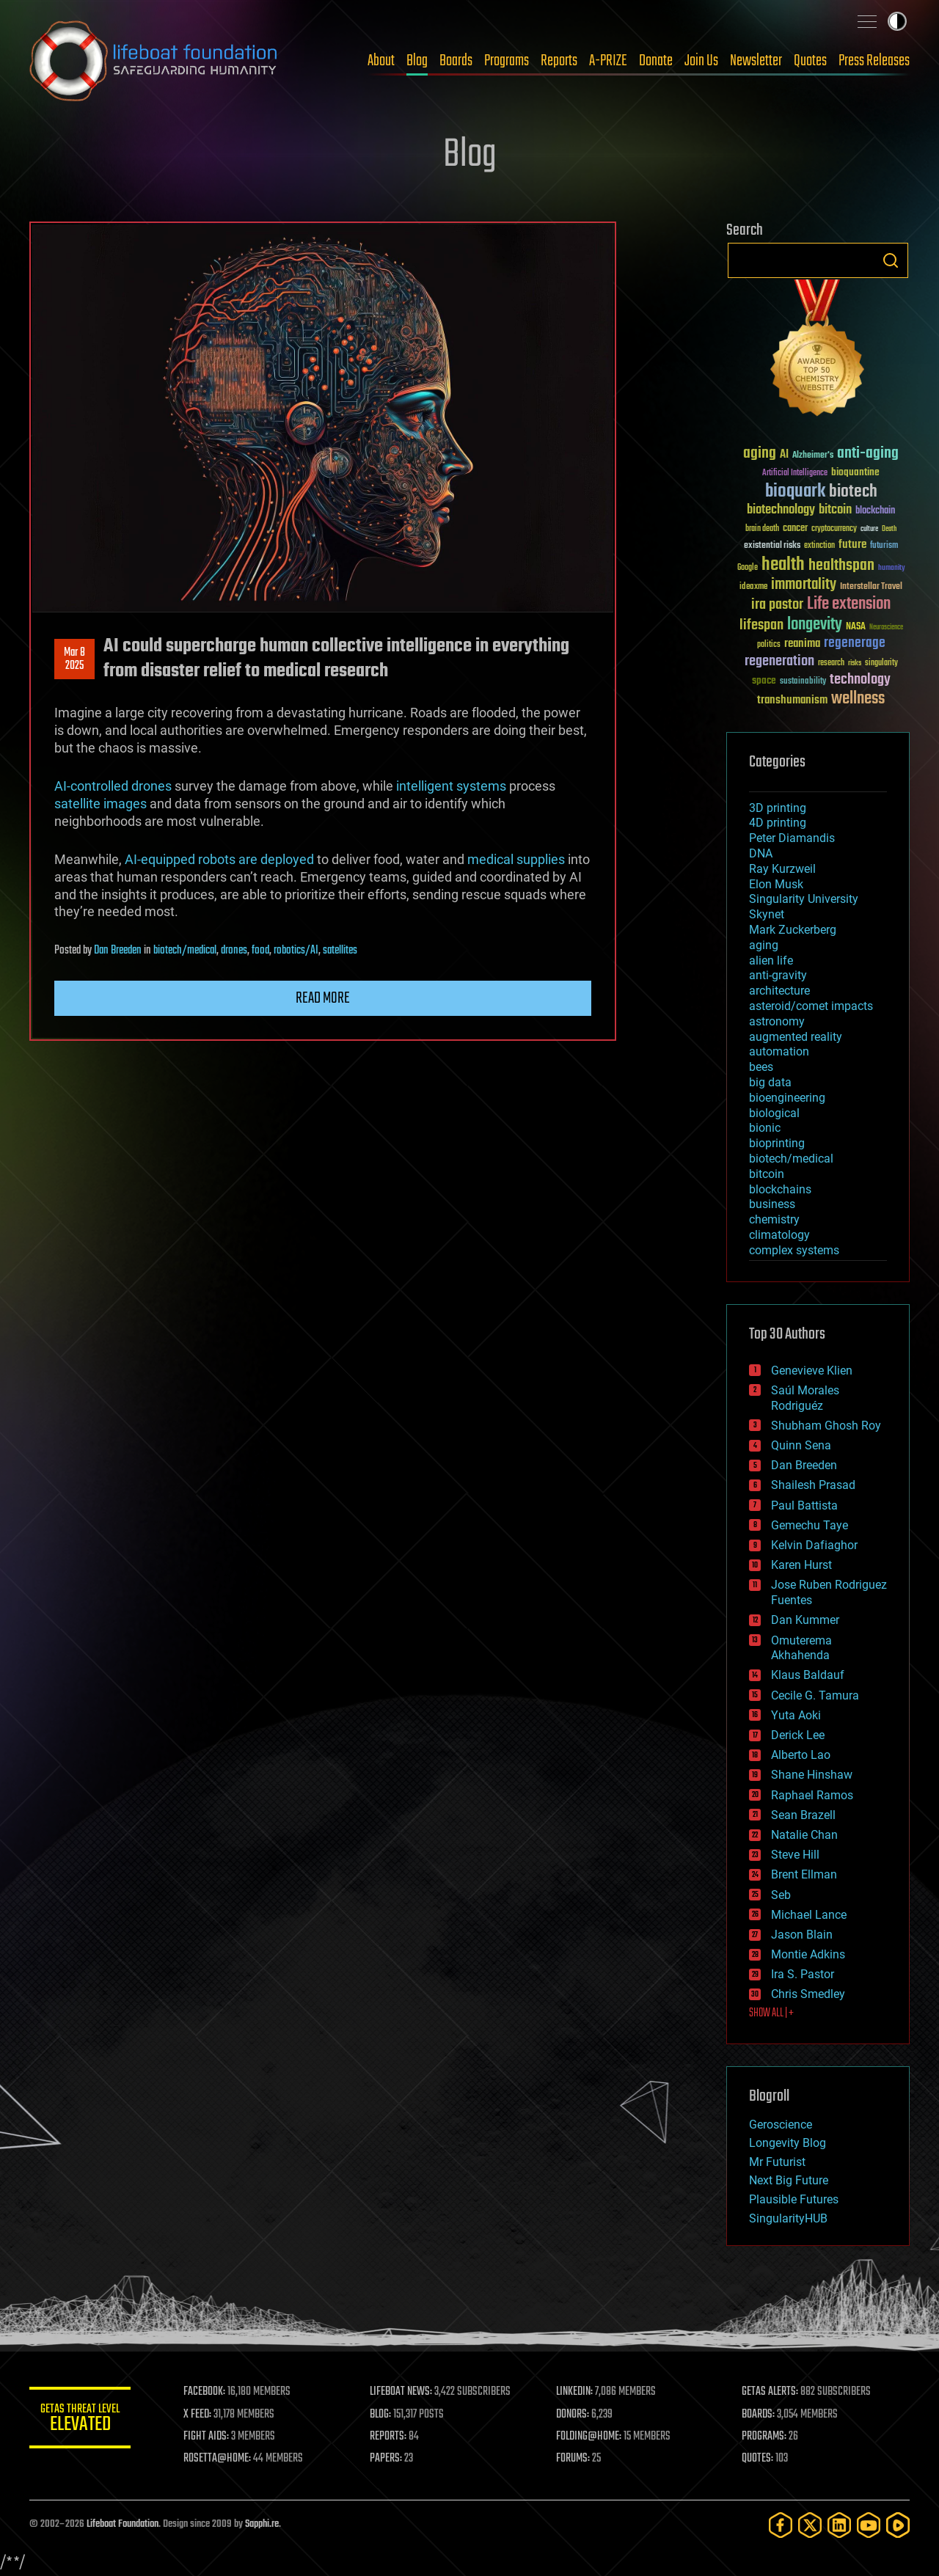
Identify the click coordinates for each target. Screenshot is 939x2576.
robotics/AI (296, 950)
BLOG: (381, 2414)
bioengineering (787, 1098)
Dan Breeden (118, 950)
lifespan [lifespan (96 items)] (761, 625)
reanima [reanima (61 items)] (802, 644)
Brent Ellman (804, 1874)
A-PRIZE (608, 61)
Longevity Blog (787, 2143)
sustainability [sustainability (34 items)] (803, 682)
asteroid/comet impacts (811, 1006)
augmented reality (795, 1037)
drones (234, 950)
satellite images (100, 803)
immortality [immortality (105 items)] (803, 584)
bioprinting (777, 1143)
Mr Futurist (777, 2162)
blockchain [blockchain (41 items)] (875, 511)
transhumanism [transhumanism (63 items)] (792, 700)
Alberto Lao (800, 1755)
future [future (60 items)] (852, 545)
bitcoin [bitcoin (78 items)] (835, 510)
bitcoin (766, 1174)
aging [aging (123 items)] (759, 453)
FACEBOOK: (206, 2391)
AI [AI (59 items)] (784, 455)
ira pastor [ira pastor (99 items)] (777, 604)
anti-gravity (778, 975)
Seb (781, 1895)
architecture (779, 991)
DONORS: (573, 2414)
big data (770, 1082)
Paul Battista (804, 1505)
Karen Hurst (801, 1565)
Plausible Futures (793, 2199)
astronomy (777, 1021)
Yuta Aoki (796, 1715)
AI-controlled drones (113, 786)
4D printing (777, 823)
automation (779, 1051)
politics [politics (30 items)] (769, 645)
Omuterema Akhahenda (801, 1648)
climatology (779, 1235)
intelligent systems (451, 786)
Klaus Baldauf (807, 1675)
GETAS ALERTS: (770, 2391)
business (772, 1204)
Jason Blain (802, 1935)
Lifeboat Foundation (122, 2524)
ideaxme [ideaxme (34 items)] (753, 587)
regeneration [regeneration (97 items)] (779, 661)
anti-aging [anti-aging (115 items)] (868, 453)
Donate (656, 61)
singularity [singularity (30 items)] (881, 663)
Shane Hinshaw (811, 1775)
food (260, 950)
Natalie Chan (804, 1835)
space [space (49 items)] (764, 680)
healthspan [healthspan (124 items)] (841, 566)
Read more (323, 998)
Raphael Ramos (812, 1795)
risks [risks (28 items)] (854, 663)
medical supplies (516, 859)
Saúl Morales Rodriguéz (805, 1398)
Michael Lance (809, 1915)
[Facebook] (780, 2525)
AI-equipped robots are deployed (219, 859)
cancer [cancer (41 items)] (795, 529)
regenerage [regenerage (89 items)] (854, 643)
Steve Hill (795, 1855)
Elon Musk (776, 884)
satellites (340, 950)
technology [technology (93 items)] (860, 680)
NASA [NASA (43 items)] (856, 627)
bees (761, 1067)
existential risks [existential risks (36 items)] (772, 546)
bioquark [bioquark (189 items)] (795, 491)
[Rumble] (898, 2525)
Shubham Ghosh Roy (826, 1425)
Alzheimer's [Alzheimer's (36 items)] (812, 455)
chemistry (774, 1219)
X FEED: (199, 2414)
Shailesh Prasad (813, 1485)
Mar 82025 (74, 659)
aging (763, 945)
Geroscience (780, 2125)
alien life (771, 960)
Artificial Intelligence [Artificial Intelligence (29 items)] (794, 473)
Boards (455, 61)
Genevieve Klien (811, 1370)
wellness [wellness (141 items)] (858, 699)
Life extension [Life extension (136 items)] (849, 604)
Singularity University (803, 899)
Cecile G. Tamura (815, 1695)
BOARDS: (758, 2414)
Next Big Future (788, 2180)
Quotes (810, 61)
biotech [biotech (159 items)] (853, 492)
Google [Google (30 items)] (747, 568)
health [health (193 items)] (783, 565)
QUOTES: (758, 2458)
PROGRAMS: (764, 2436)
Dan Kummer (805, 1620)
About (381, 61)
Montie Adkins (808, 1954)
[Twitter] (810, 2525)
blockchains (780, 1189)
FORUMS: (574, 2458)
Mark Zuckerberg (792, 930)
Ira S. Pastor (802, 1974)
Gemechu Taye (809, 1525)
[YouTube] (868, 2525)
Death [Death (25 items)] (889, 529)
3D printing (777, 808)
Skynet (766, 914)
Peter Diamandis (792, 838)
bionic (765, 1128)
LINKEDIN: (575, 2391)
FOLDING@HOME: (589, 2436)
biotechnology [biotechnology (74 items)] (781, 510)
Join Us (701, 61)
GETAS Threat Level (80, 2420)
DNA (760, 853)
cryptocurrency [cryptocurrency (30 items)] (834, 529)
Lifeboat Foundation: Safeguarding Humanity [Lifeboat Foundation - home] (154, 61)
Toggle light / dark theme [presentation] (897, 21)
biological (774, 1113)
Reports (559, 61)
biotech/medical (184, 950)
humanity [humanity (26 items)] (891, 568)
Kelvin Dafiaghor (814, 1545)
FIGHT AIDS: (207, 2436)
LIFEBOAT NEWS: (401, 2391)
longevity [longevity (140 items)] (814, 624)
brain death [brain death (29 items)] (762, 529)
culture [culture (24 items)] (869, 529)
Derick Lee (798, 1735)
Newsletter (756, 61)
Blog (417, 61)
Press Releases (874, 61)
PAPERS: (386, 2458)
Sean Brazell (803, 1815)
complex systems (794, 1250)
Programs (506, 61)
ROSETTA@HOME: (218, 2458)
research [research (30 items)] (831, 663)
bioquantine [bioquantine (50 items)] (855, 472)
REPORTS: (388, 2436)
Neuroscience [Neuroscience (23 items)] (886, 628)
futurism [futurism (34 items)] (884, 546)
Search (890, 260)
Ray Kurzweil (782, 869)
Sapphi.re (262, 2524)
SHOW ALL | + (771, 2013)
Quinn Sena (801, 1445)
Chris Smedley (808, 1994)
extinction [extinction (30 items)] (819, 546)
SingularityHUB (788, 2218)
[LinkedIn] (839, 2525)
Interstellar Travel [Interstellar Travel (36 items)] (871, 587)
